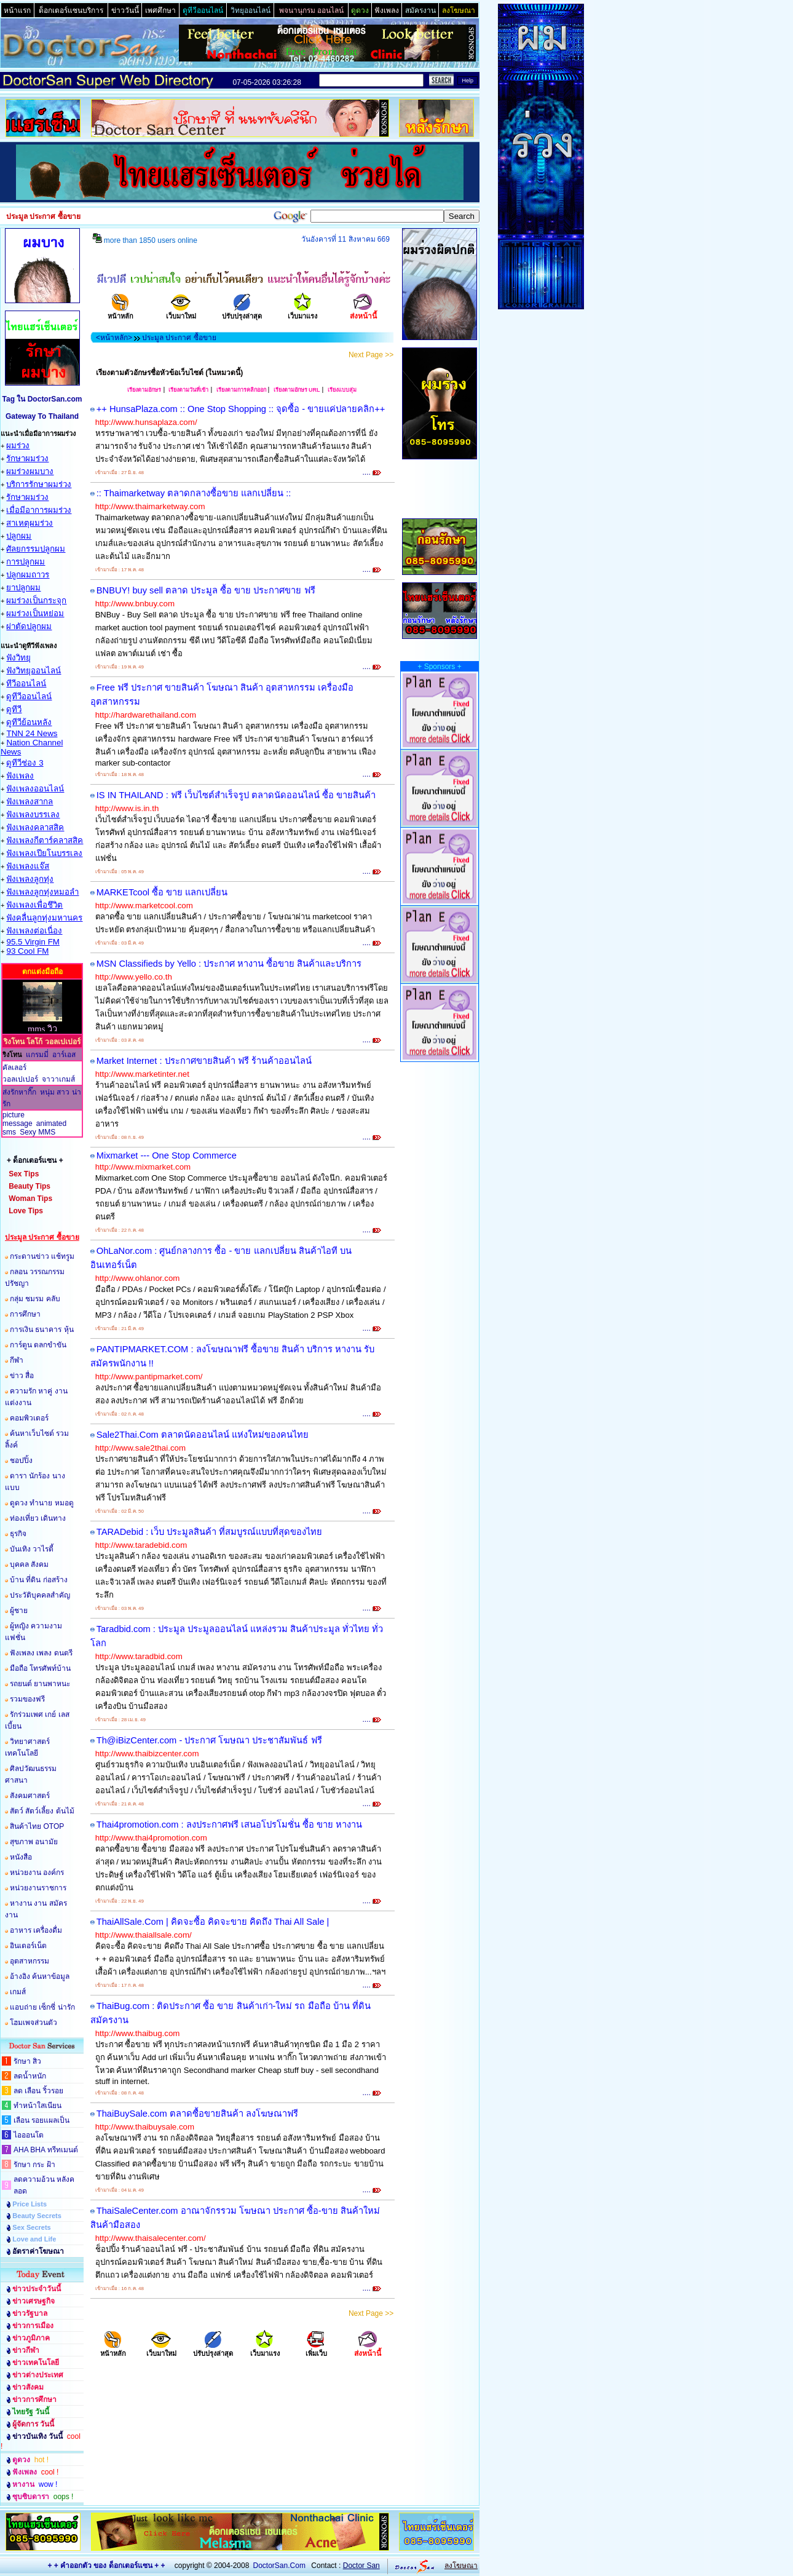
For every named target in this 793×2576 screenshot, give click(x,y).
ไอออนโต (29, 2135)
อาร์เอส (64, 1054)
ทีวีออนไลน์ (26, 683)
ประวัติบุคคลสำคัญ (40, 1595)
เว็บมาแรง (302, 312)
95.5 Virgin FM (32, 941)
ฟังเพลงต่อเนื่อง (34, 930)
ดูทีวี (14, 709)
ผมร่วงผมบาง (29, 471)
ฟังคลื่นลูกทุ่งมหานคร (44, 917)
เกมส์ (18, 1991)
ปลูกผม (18, 536)
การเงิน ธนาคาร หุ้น (42, 1329)
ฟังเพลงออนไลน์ (35, 788)
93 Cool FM (27, 951)
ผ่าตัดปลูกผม (29, 626)
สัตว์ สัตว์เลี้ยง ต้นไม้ (42, 1811)
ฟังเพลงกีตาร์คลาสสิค (44, 840)
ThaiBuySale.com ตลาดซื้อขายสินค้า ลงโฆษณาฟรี (197, 2113)
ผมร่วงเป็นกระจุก (36, 600)
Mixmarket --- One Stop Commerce (167, 1155)
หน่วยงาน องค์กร (37, 1872)
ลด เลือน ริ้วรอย (38, 2091)
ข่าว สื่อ (22, 1375)
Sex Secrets (31, 2227)
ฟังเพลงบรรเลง (33, 814)
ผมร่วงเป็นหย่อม (35, 613)
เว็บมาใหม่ (181, 312)
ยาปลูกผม (23, 587)
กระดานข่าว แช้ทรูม (42, 1256)
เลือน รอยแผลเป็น (41, 2120)
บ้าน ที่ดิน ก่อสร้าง (39, 1579)
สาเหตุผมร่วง (29, 523)
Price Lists (29, 2204)
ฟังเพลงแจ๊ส (27, 866)
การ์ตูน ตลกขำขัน (38, 1345)
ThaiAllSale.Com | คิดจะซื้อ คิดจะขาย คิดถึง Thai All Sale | (213, 1922)
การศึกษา (25, 1314)
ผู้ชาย (19, 1610)
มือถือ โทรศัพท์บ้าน (40, 1668)
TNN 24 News (31, 733)
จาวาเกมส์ (58, 1079)
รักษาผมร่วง (27, 458)
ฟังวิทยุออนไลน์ (33, 670)
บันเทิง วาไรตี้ (31, 1549)
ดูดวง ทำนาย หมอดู (42, 1503)
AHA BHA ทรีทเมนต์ (46, 2150)
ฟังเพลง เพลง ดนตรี (41, 1653)
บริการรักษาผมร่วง (38, 484)
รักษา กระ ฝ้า (34, 2164)
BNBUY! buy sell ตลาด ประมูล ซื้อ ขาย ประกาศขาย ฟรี (206, 590)
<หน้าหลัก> (114, 337)
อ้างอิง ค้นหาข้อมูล (39, 1976)
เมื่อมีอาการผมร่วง (38, 510)
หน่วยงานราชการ (38, 1888)
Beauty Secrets (36, 2215)
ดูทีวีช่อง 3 (24, 762)
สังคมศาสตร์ (30, 1795)
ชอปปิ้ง (21, 1460)
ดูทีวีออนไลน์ (29, 696)
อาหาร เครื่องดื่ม (36, 1930)
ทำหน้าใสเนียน (37, 2105)
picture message (17, 1119)
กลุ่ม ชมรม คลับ (35, 1298)
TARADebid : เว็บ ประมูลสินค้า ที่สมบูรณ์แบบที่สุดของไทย (210, 1532)
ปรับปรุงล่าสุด (242, 312)
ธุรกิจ (18, 1533)
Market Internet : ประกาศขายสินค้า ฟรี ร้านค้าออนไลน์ (204, 1061)
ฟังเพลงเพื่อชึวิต (34, 905)
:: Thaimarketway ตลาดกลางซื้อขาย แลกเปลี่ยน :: (194, 493)
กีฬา (16, 1360)
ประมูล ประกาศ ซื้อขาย (179, 337)
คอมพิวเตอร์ (29, 1418)
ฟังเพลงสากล (29, 801)
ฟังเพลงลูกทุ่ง (29, 879)
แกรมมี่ (37, 1054)
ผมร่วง (18, 445)
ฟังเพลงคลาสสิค (35, 827)
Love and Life (34, 2239)
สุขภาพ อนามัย (34, 1841)
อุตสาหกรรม (29, 1961)
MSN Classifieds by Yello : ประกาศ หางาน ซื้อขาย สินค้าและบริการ (229, 964)
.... (371, 472)
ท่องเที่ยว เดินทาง (38, 1518)
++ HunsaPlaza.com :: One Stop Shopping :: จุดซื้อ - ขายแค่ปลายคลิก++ (241, 409)
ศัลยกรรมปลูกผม (35, 548)
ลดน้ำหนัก (30, 2076)
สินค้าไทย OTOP (37, 1826)
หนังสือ (21, 1857)
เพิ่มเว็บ (316, 2349)
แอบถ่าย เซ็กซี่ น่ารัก (42, 2007)
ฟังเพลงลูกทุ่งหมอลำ (42, 892)
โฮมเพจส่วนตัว (33, 2022)
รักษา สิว (27, 2061)
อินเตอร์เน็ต (28, 1945)
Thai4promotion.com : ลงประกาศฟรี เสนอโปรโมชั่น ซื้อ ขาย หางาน (229, 1824)
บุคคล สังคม (29, 1564)
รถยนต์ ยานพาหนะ (40, 1683)
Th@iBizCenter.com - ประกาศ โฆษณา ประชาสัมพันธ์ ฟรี (209, 1740)
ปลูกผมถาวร (27, 574)
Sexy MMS (37, 1132)
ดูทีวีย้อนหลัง (29, 722)
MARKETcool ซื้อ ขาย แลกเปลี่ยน (162, 892)
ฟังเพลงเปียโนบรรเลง (44, 853)
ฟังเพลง (20, 775)
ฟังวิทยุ (18, 657)
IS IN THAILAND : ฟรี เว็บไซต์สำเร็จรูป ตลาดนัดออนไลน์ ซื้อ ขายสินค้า (236, 795)
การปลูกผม (25, 561)
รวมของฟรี (27, 1699)
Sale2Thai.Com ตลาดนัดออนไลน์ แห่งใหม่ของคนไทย (203, 1435)
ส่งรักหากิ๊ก (19, 1092)
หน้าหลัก (120, 312)
